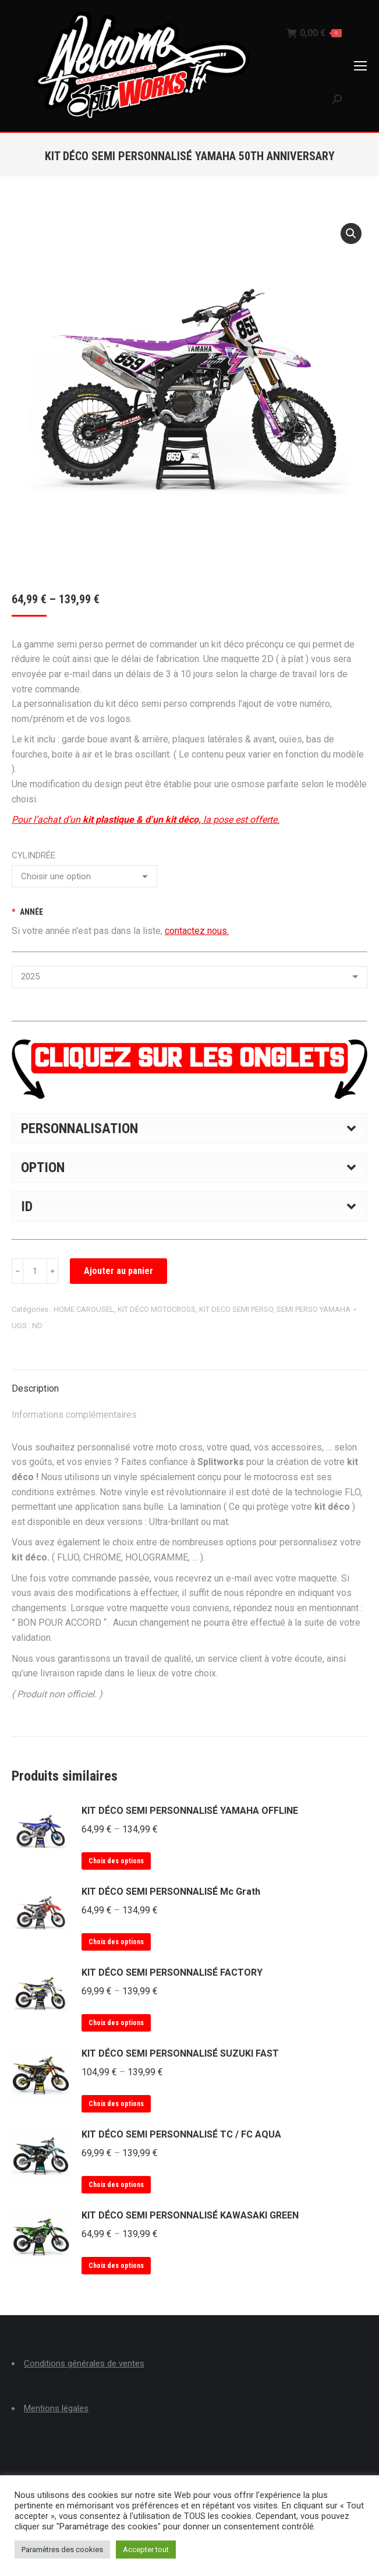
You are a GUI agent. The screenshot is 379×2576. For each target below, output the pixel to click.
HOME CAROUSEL (84, 1309)
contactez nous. (197, 930)
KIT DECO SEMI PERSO (236, 1309)
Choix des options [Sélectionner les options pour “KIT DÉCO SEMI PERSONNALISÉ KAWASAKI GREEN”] (116, 2266)
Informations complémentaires (74, 1414)
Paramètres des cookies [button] (62, 2549)
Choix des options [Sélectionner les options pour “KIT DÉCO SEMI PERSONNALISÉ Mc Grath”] (116, 1942)
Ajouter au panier (118, 1270)
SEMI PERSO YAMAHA (313, 1309)
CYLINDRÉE (33, 855)
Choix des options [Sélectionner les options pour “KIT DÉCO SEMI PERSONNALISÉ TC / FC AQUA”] (116, 2185)
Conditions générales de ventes (84, 2363)
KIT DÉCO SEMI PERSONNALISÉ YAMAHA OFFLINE (190, 1810)
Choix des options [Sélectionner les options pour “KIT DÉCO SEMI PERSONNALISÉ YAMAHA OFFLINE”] (116, 1861)
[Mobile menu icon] (360, 66)
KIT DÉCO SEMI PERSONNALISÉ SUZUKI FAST (180, 2053)
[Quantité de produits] (35, 1271)
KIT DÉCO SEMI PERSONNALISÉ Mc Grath (171, 1891)
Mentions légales (56, 2408)
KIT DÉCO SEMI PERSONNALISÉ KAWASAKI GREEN (190, 2215)
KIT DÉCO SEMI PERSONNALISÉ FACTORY (172, 1972)
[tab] (189, 1383)
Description (35, 1388)
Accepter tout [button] (146, 2549)
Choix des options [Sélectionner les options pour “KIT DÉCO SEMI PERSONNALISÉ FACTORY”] (116, 2023)
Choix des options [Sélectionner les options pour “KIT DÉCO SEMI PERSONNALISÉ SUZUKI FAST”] (116, 2104)
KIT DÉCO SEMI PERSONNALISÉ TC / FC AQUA (181, 2134)
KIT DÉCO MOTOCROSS (157, 1309)
